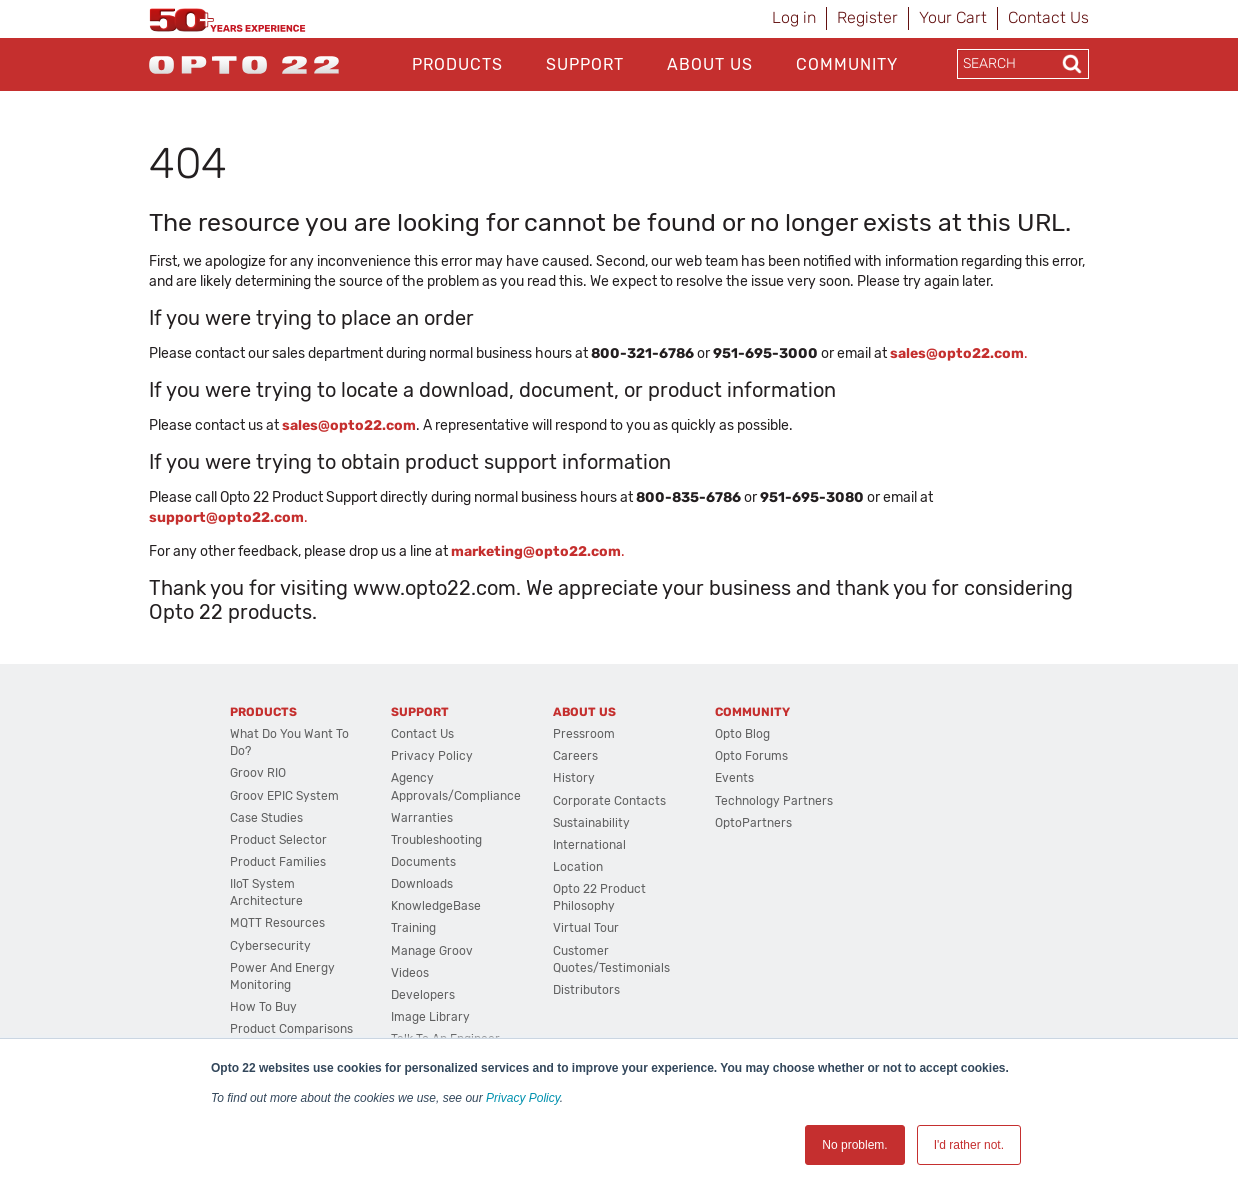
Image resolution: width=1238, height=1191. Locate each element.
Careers (575, 756)
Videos (410, 973)
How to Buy (263, 1007)
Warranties (422, 818)
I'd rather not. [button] (969, 1145)
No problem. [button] (854, 1145)
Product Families (278, 862)
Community (847, 64)
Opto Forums (751, 756)
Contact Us (1048, 17)
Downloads (422, 884)
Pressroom (584, 734)
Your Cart (953, 17)
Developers (423, 995)
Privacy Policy (523, 1098)
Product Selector (278, 840)
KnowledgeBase (436, 906)
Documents (423, 862)
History (574, 778)
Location (578, 867)
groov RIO (258, 773)
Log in (794, 17)
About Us (710, 64)
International (589, 845)
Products (457, 64)
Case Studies (266, 818)
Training (413, 928)
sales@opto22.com (349, 425)
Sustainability (591, 823)
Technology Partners (774, 801)
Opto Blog (742, 734)
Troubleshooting (436, 840)
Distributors (586, 990)
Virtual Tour (586, 928)
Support (585, 64)
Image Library (430, 1017)
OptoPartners (753, 823)
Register (867, 17)
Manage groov (432, 951)
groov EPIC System (284, 796)
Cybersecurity (270, 946)
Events (734, 778)
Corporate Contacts (609, 801)
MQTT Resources (277, 923)
